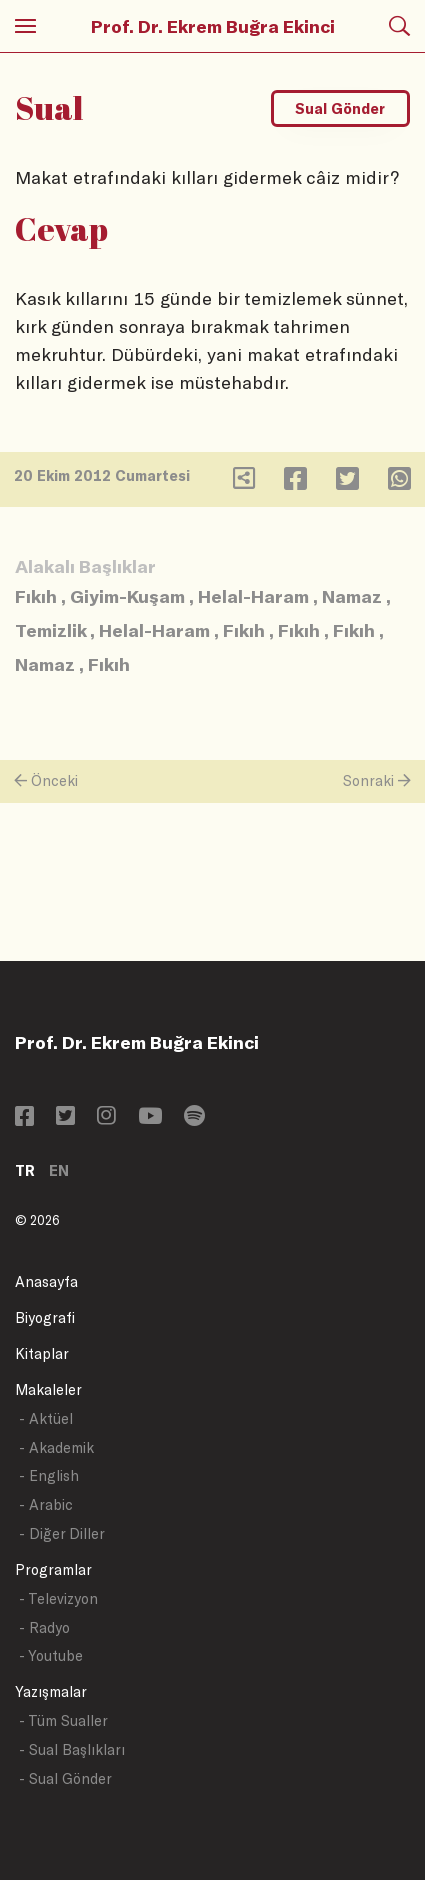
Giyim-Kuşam (127, 596)
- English (49, 1475)
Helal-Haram (253, 596)
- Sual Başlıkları (72, 1749)
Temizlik (50, 630)
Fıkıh (36, 596)
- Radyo (44, 1627)
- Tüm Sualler (63, 1720)
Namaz (352, 596)
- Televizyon (58, 1598)
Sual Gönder (340, 108)
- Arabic (46, 1504)
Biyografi (45, 1317)
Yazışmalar (51, 1691)
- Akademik (56, 1447)
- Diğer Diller (62, 1533)
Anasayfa (46, 1281)
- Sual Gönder (65, 1778)
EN (59, 1170)
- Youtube (51, 1655)
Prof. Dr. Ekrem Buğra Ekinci (213, 26)
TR (25, 1170)
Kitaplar (42, 1353)
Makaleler (48, 1389)
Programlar (53, 1569)
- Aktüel (46, 1418)
